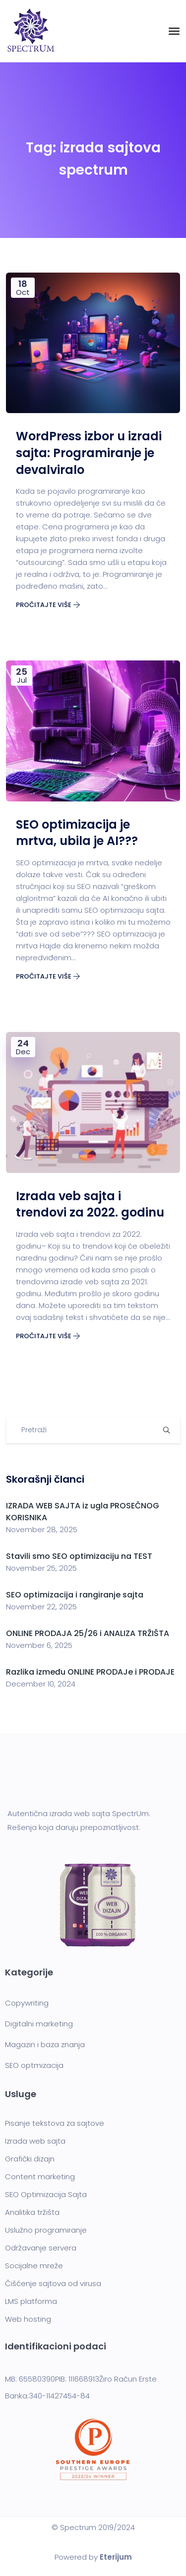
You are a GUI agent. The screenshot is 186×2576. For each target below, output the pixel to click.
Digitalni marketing (39, 2023)
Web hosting (28, 2319)
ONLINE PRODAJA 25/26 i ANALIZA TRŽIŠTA (87, 1633)
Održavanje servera (40, 2248)
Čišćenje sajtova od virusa (53, 2283)
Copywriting (27, 2003)
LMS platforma (31, 2301)
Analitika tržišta (32, 2212)
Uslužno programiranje (46, 2230)
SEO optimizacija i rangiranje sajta (75, 1594)
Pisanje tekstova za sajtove (54, 2123)
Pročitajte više (48, 604)
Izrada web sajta (35, 2141)
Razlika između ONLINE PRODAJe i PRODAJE (90, 1672)
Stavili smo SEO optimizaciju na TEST (79, 1556)
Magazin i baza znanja (45, 2044)
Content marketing (40, 2176)
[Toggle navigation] (174, 31)
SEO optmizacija (34, 2065)
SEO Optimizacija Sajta (46, 2194)
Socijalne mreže (34, 2265)
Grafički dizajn (30, 2159)
